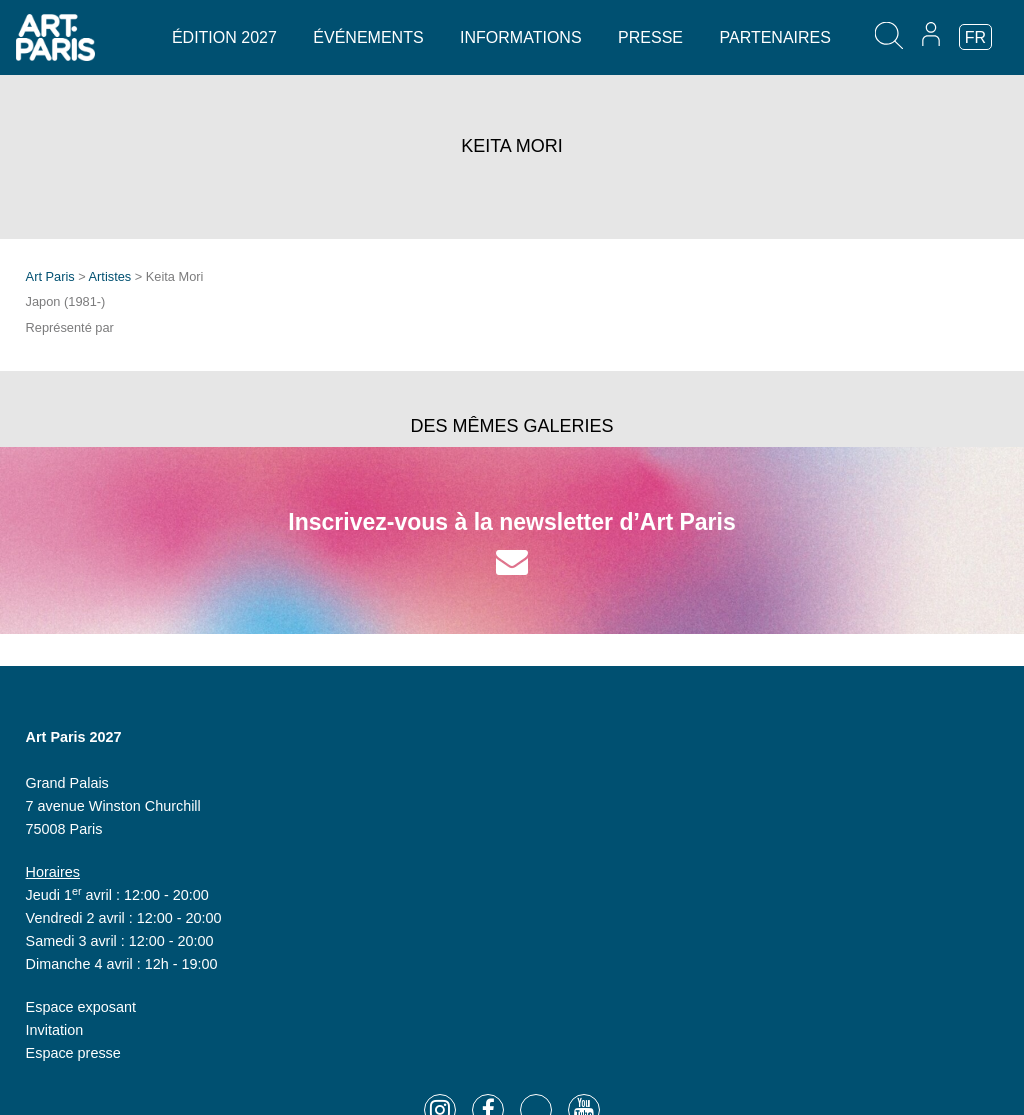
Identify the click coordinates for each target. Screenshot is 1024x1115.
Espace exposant (81, 1007)
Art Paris (50, 276)
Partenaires (775, 37)
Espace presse (73, 1053)
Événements (368, 37)
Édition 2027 (224, 37)
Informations (520, 37)
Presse (650, 37)
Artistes (110, 276)
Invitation (55, 1030)
